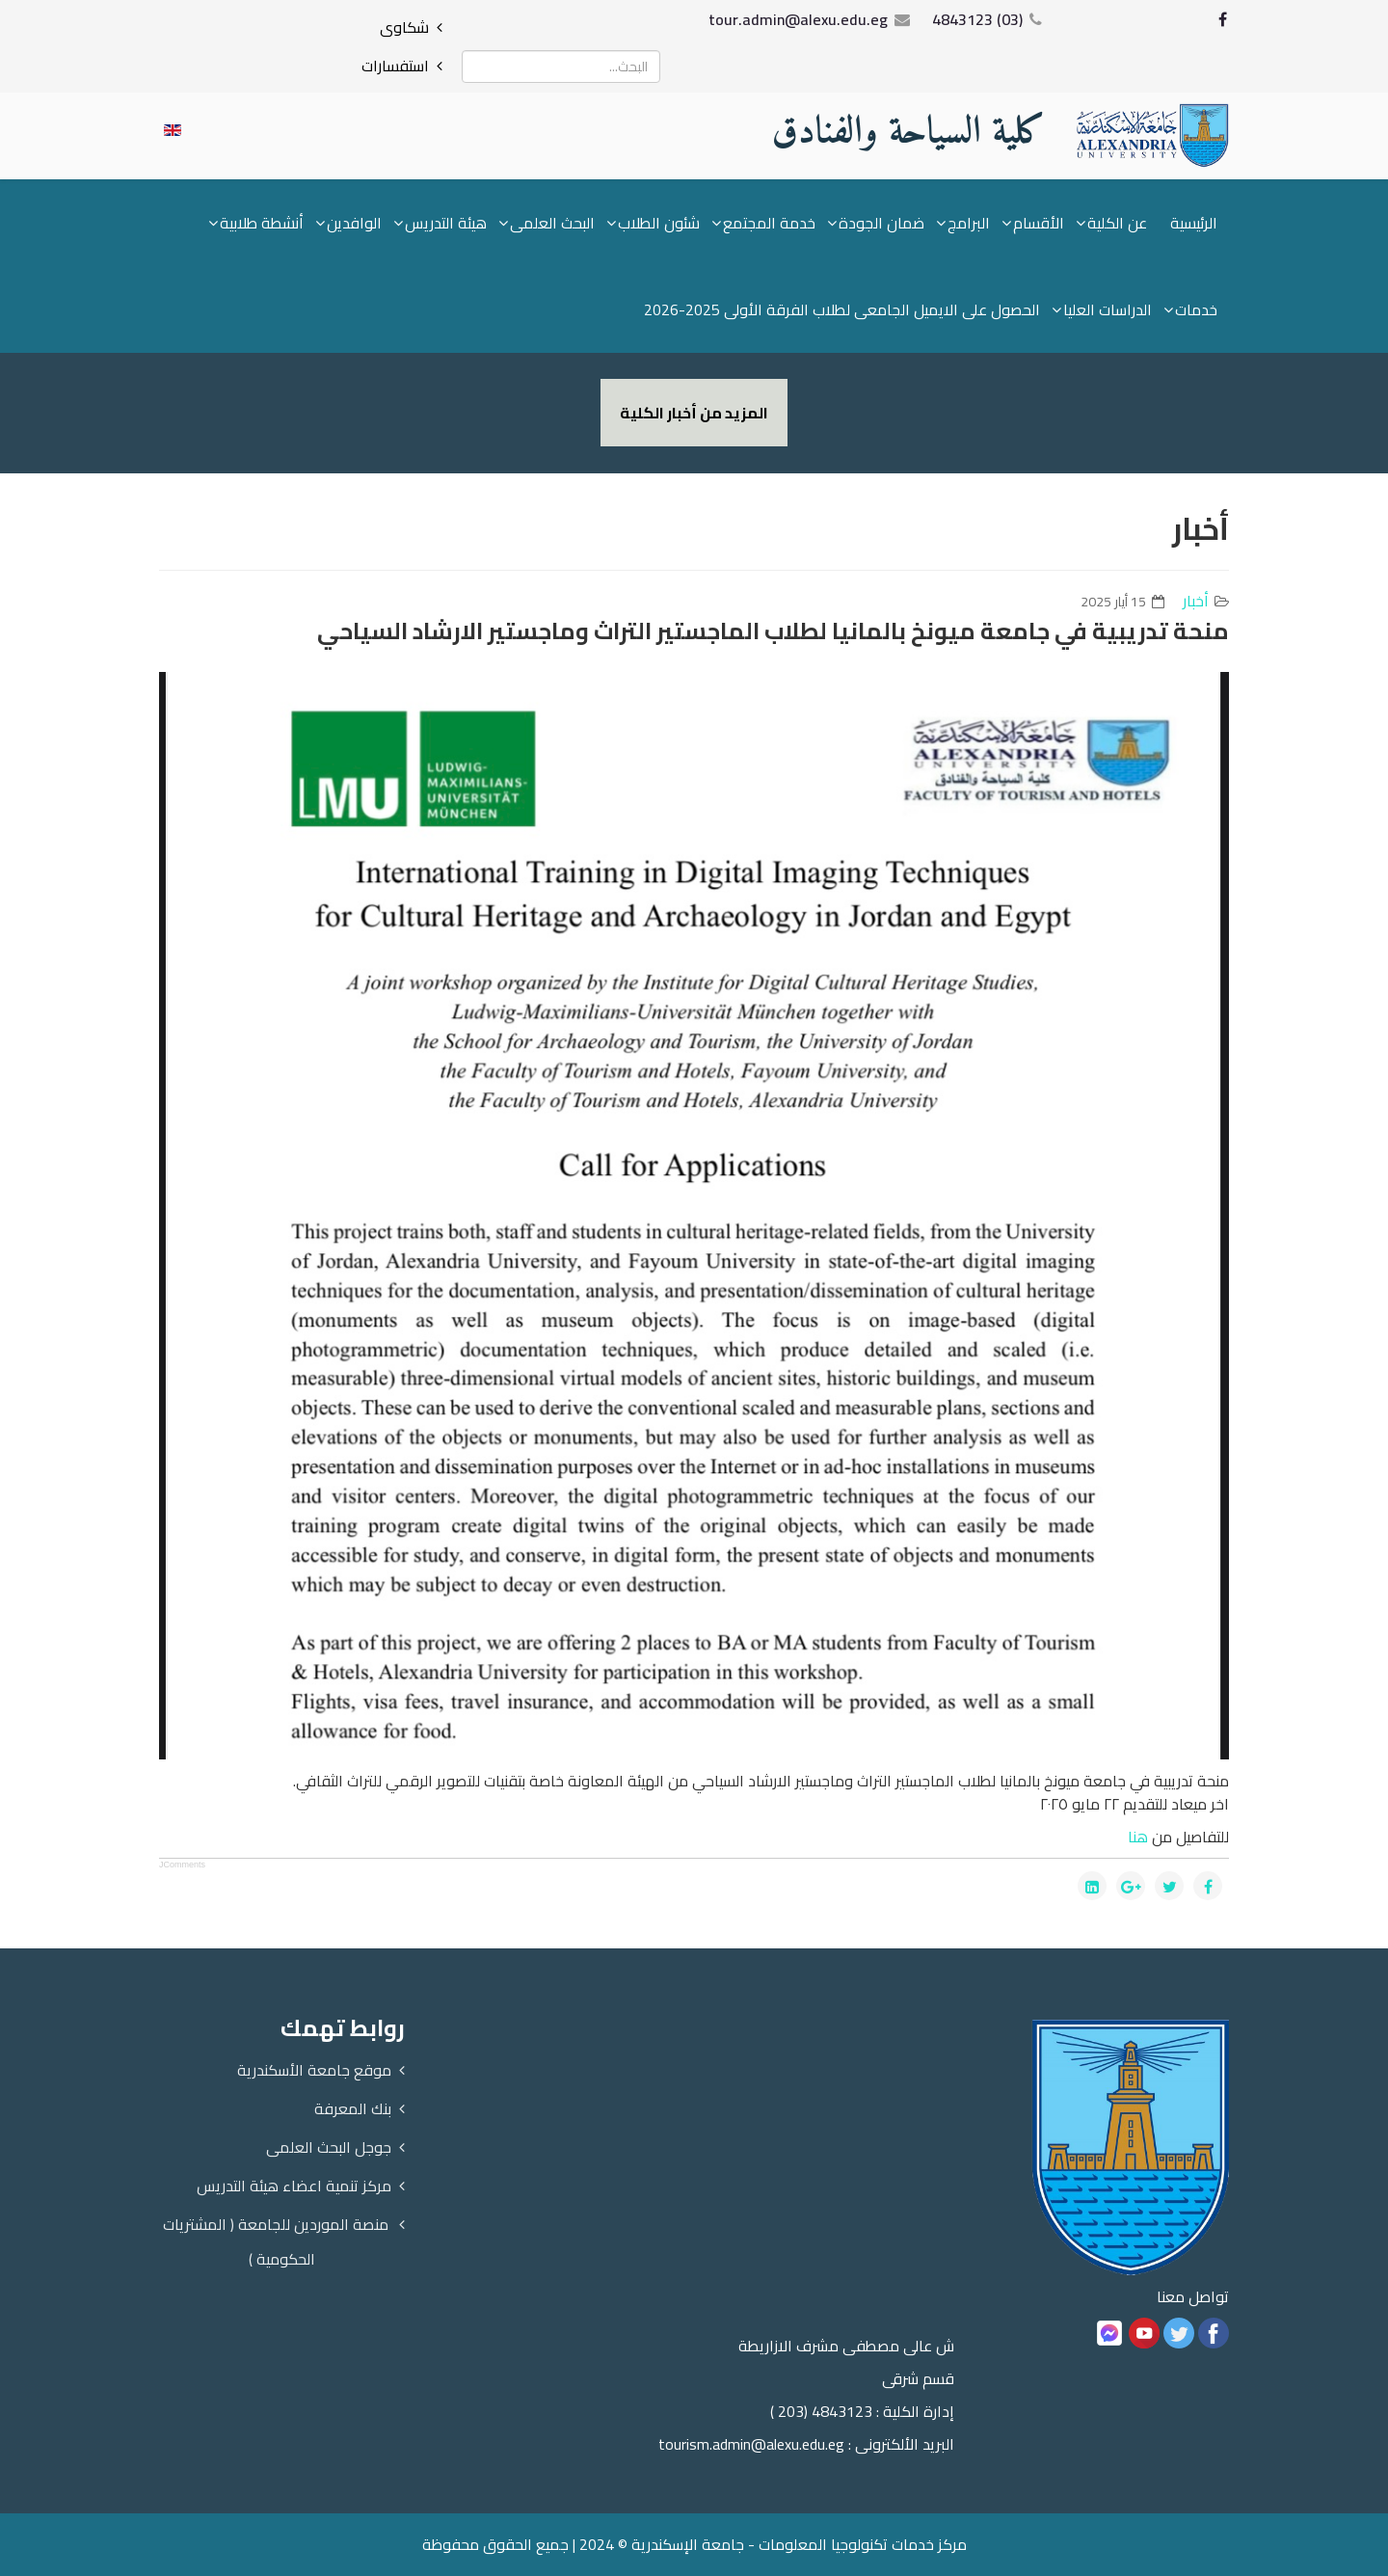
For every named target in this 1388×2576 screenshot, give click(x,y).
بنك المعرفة (352, 2108)
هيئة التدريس (446, 222)
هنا (1138, 1836)
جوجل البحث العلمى (328, 2147)
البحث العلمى (552, 222)
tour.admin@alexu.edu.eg (798, 19)
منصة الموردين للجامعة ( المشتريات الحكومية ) (275, 2241)
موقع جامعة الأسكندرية (314, 2069)
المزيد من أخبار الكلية (694, 412)
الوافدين (354, 222)
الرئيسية (1193, 222)
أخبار (1196, 600)
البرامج (969, 222)
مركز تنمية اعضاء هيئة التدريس (294, 2185)
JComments (182, 1864)
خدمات (1196, 309)
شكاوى (404, 27)
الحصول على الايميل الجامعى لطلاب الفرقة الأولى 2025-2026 (842, 309)
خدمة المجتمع (769, 222)
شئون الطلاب (659, 222)
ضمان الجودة (881, 222)
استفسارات (395, 65)
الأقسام (1038, 222)
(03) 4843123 (977, 19)
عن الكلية (1117, 222)
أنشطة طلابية (262, 222)
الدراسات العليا (1107, 309)
